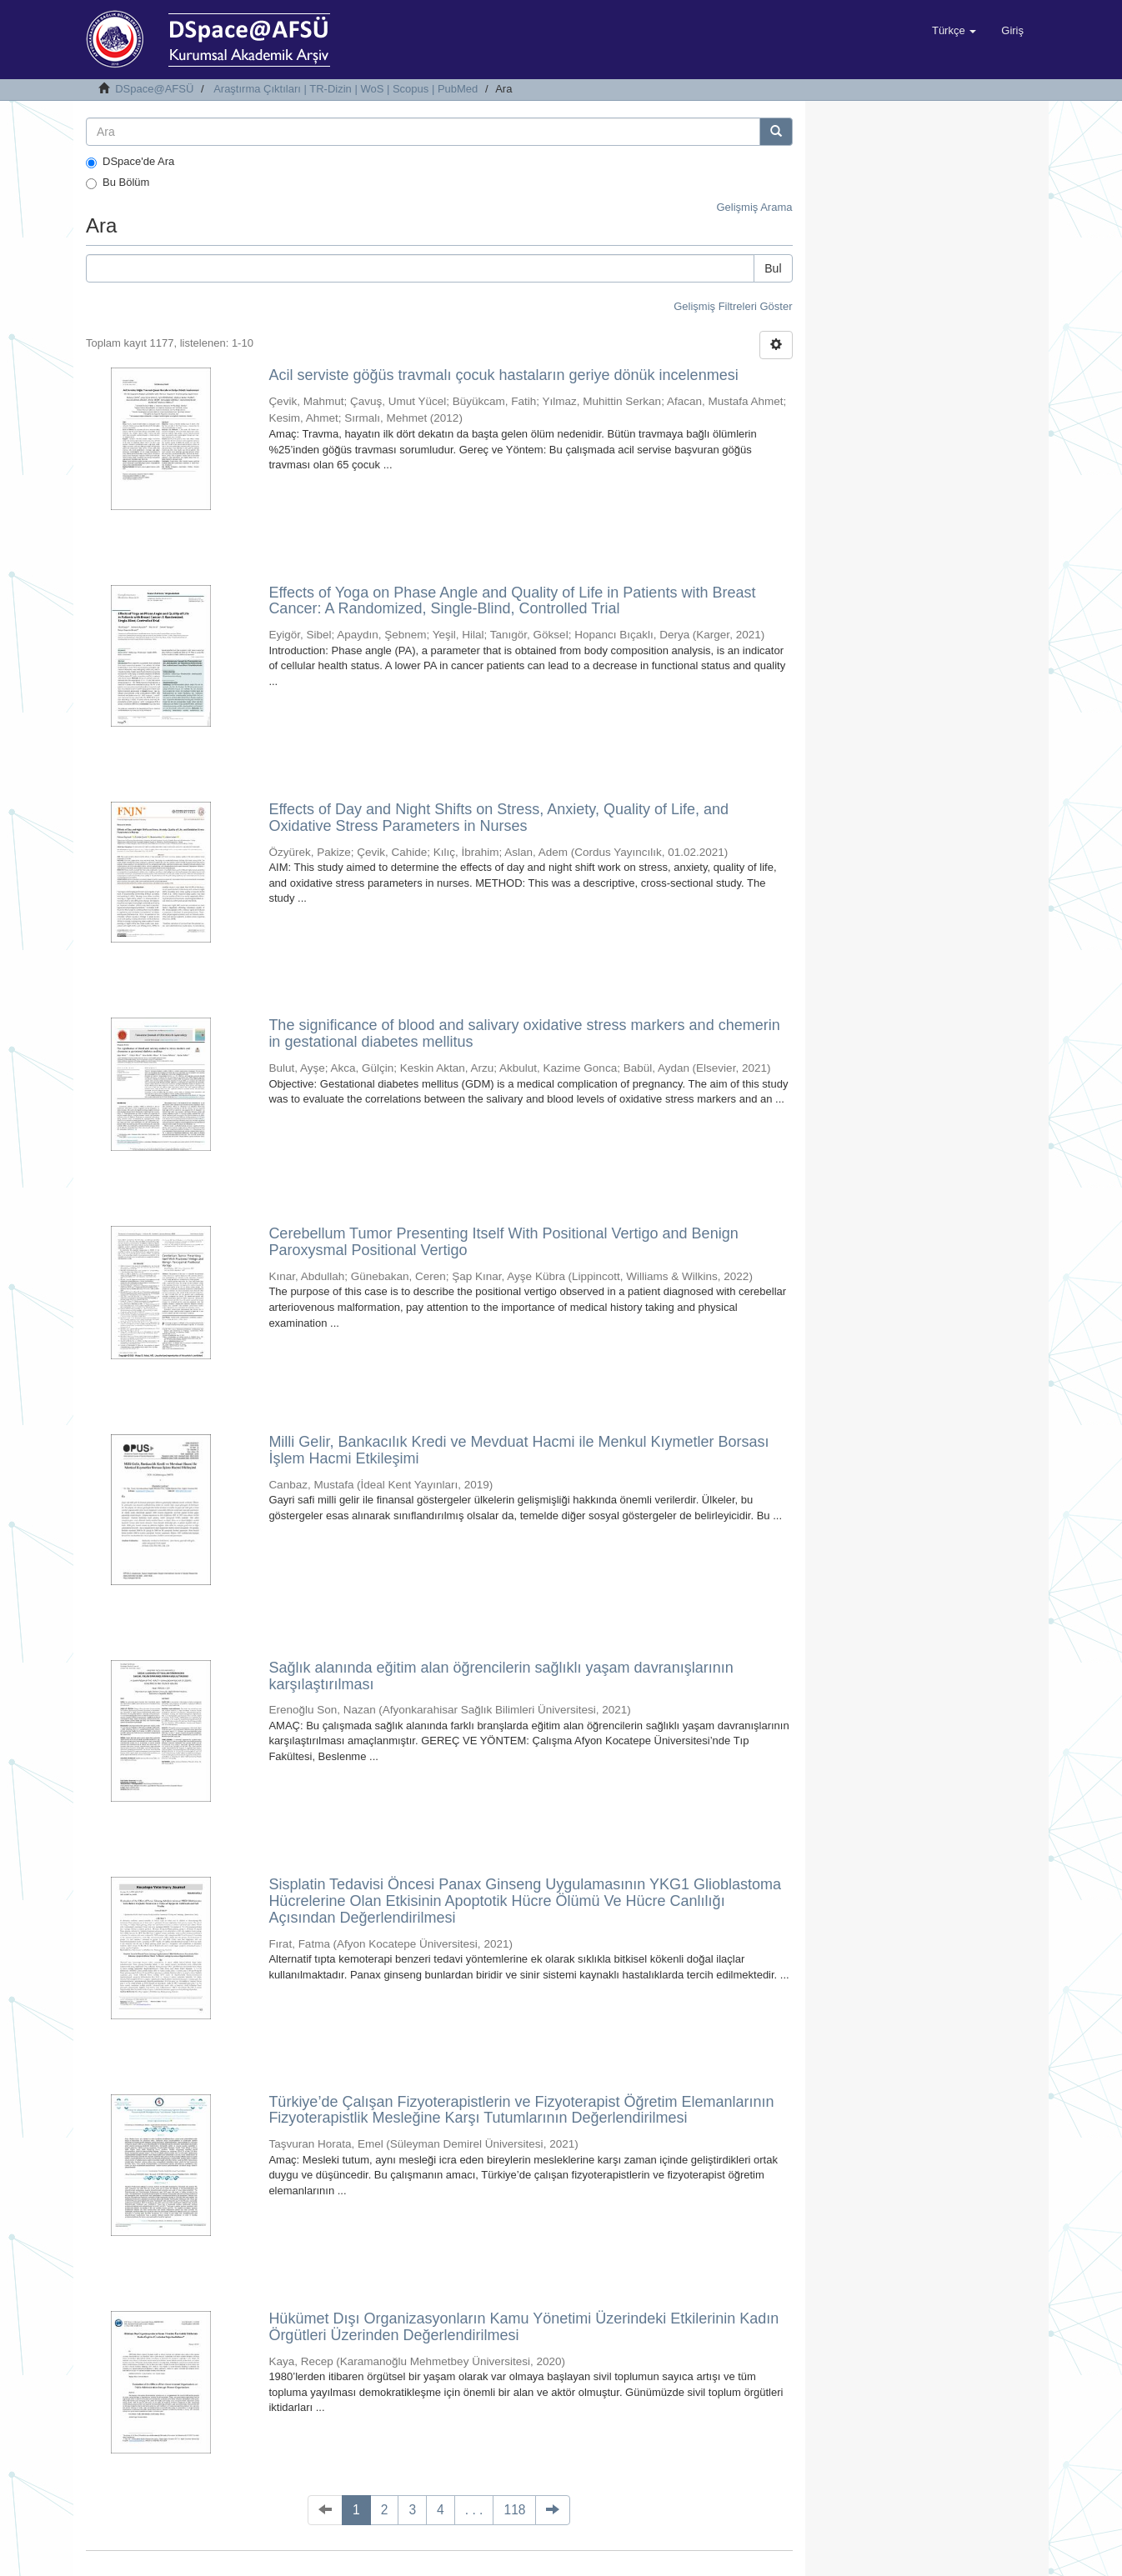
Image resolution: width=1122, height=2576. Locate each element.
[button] (954, 31)
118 (514, 2510)
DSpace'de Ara (130, 161)
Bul (772, 268)
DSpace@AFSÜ (154, 89)
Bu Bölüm (117, 182)
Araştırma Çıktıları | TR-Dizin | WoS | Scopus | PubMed (345, 89)
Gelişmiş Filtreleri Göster (733, 306)
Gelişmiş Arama (754, 207)
